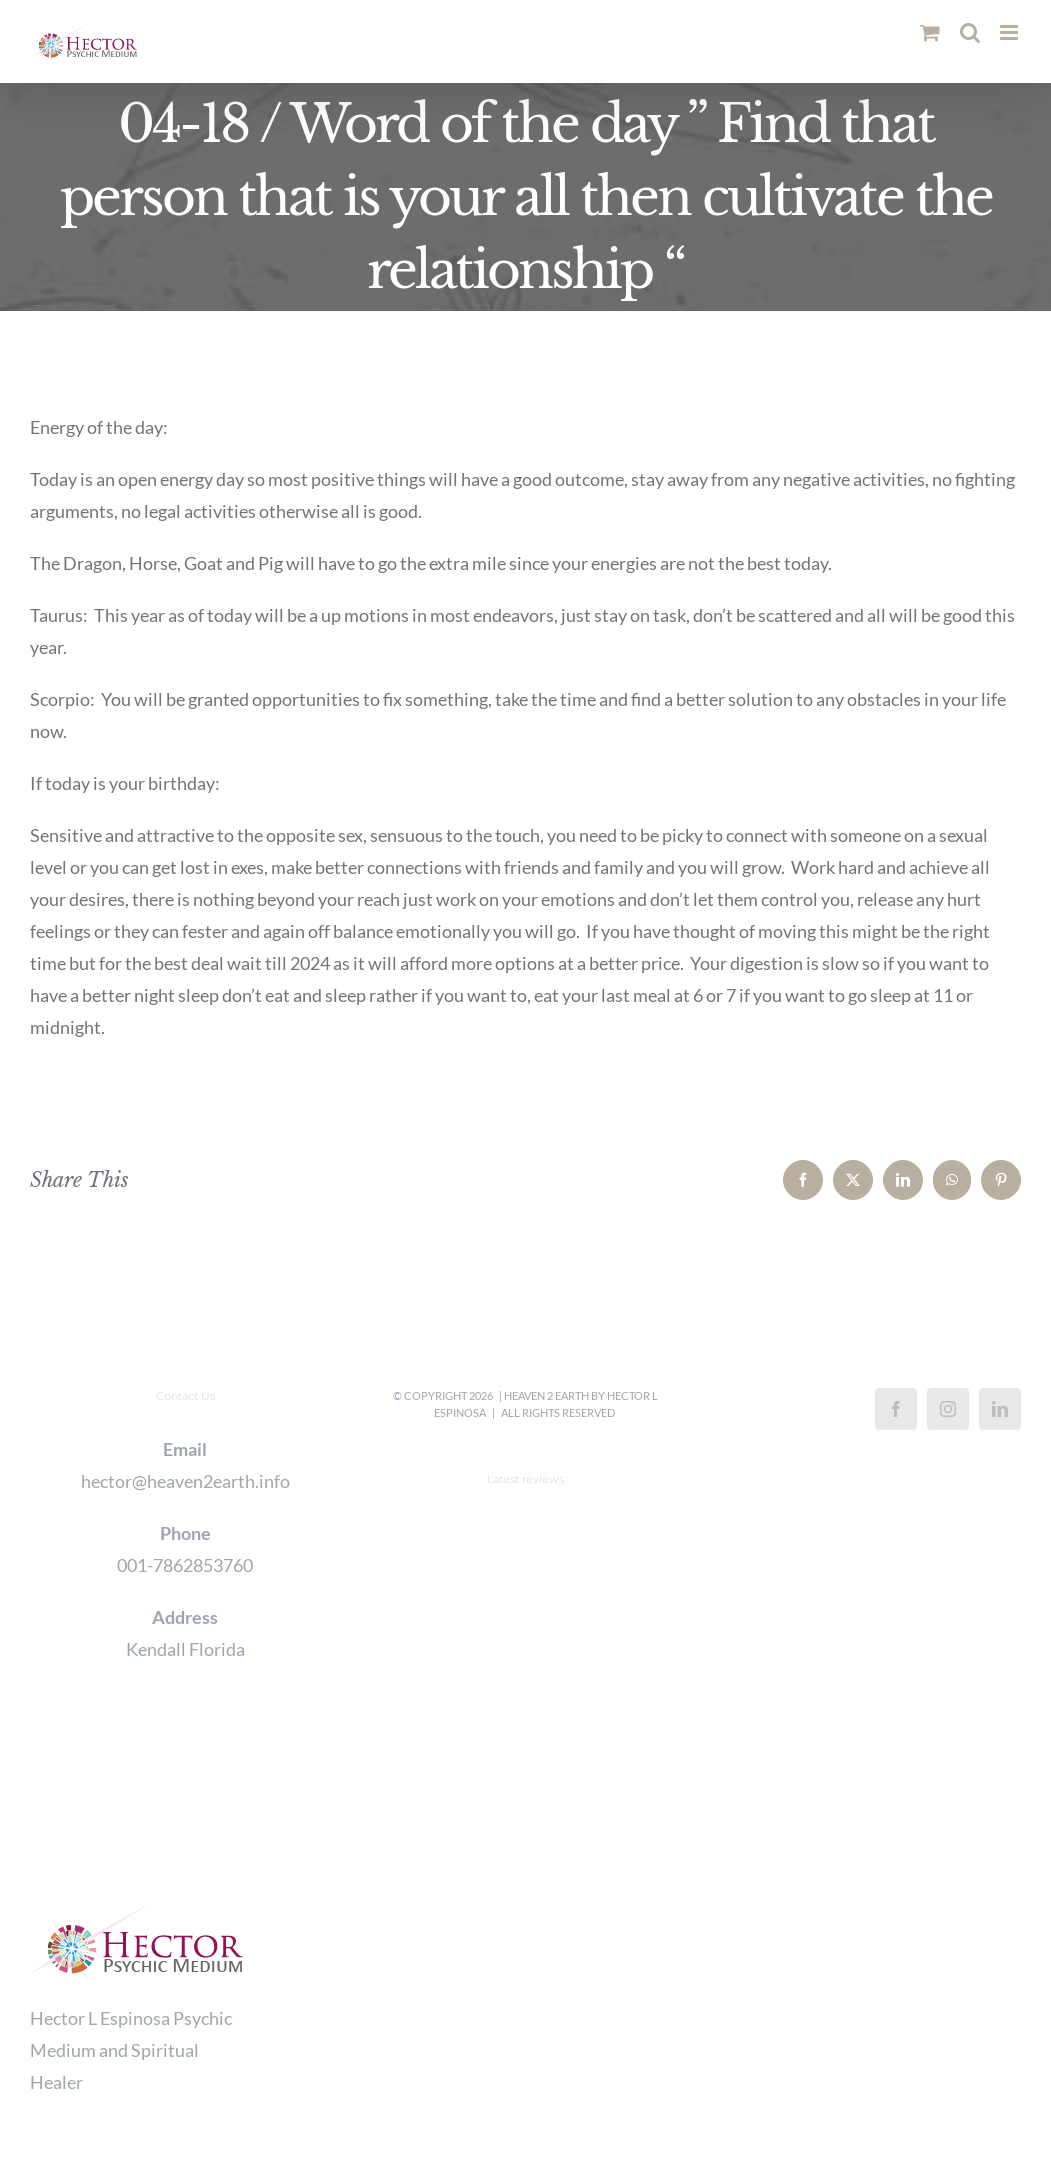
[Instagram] (948, 1409)
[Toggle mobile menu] (1010, 32)
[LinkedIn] (1000, 1409)
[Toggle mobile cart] (930, 32)
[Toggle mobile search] (970, 32)
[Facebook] (896, 1409)
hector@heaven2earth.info (185, 1481)
